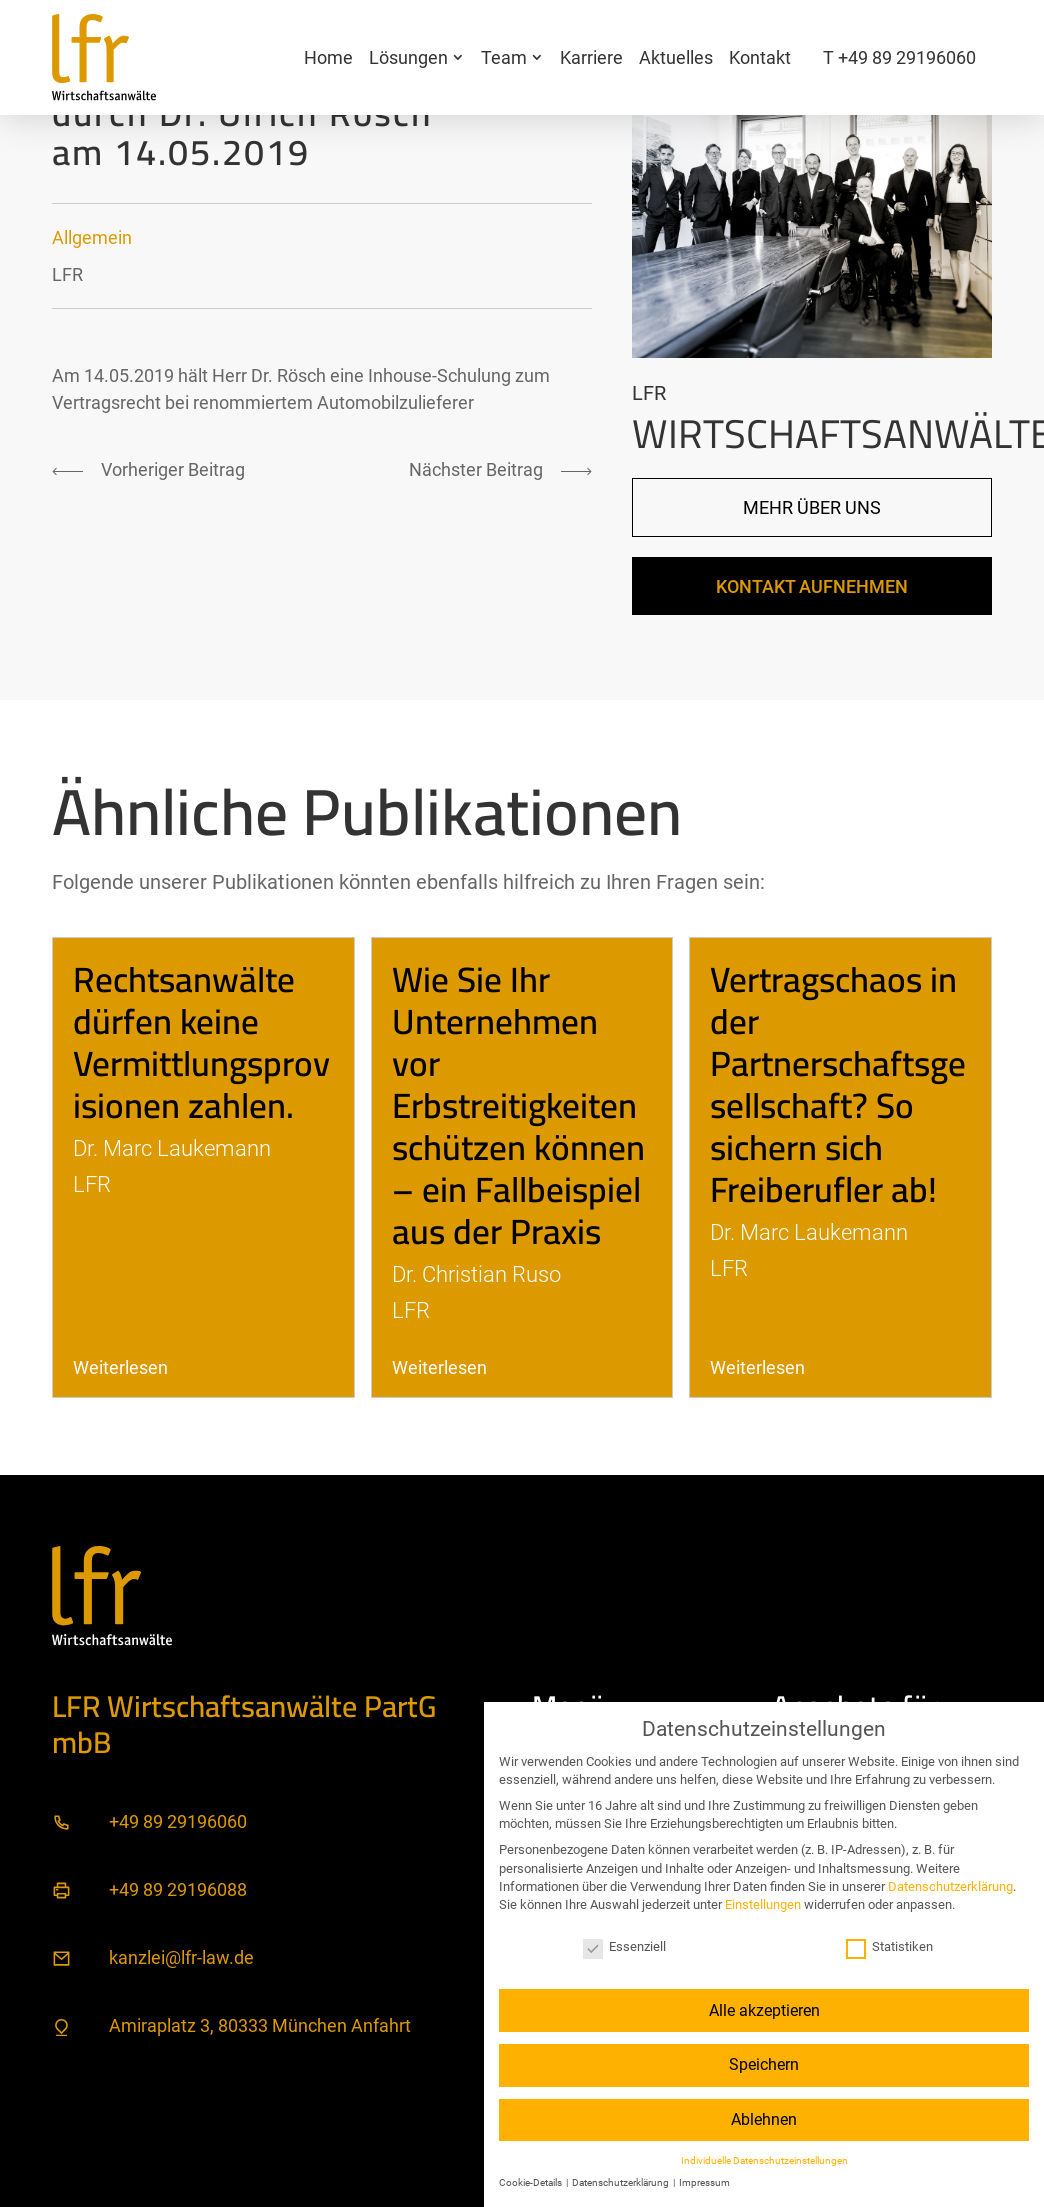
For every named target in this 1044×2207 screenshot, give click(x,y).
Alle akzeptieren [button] (764, 2010)
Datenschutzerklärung (950, 1886)
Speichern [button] (764, 2064)
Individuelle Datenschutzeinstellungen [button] (764, 2160)
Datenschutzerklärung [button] (621, 2182)
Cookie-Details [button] (531, 2182)
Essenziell (624, 1946)
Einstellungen (763, 1904)
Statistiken (889, 1946)
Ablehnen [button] (764, 2119)
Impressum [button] (704, 2182)
